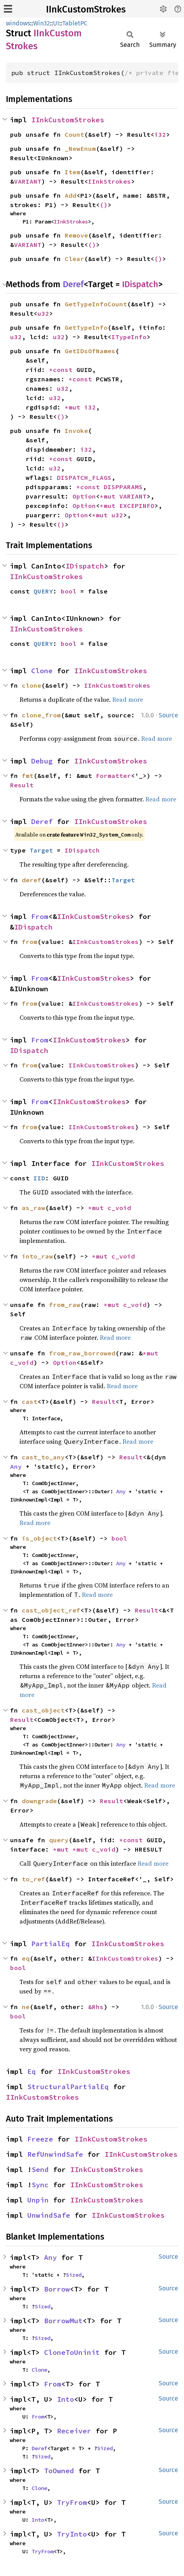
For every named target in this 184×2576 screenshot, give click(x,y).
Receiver (74, 2430)
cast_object (43, 1710)
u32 (43, 313)
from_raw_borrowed (82, 1353)
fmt (28, 775)
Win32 (41, 23)
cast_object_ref (51, 1610)
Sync (40, 2184)
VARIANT (27, 181)
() (104, 205)
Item (72, 172)
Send (40, 2169)
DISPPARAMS (123, 487)
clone (31, 685)
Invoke (76, 430)
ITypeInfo (129, 337)
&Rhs (96, 2007)
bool (68, 591)
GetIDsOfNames (90, 351)
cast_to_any (43, 1457)
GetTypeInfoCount (96, 304)
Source (168, 715)
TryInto (72, 2534)
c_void (119, 1208)
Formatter (113, 775)
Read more (127, 699)
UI (56, 23)
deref (31, 880)
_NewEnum (80, 148)
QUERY (43, 591)
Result (22, 785)
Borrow (57, 2289)
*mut (74, 407)
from (29, 942)
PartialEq (50, 1943)
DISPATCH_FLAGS (84, 477)
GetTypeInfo (86, 327)
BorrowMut (63, 2320)
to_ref (33, 1879)
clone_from (41, 715)
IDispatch (140, 284)
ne (26, 2007)
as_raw (33, 1208)
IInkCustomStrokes (86, 9)
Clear (74, 259)
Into (65, 2399)
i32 (160, 134)
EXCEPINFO (136, 505)
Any (16, 1466)
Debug (42, 760)
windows (18, 23)
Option (84, 496)
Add (70, 195)
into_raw (37, 1256)
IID (39, 1178)
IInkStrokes (109, 181)
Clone (42, 670)
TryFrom (72, 2502)
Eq (31, 2071)
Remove (76, 235)
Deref (73, 284)
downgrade (39, 1801)
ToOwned (59, 2470)
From (39, 916)
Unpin (38, 2199)
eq (26, 1958)
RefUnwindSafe (55, 2154)
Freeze (40, 2138)
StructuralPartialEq (68, 2086)
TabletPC (74, 23)
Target (41, 850)
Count (74, 134)
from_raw (64, 1305)
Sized (73, 2274)
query (59, 1840)
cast (29, 1401)
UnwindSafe (48, 2215)
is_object (39, 1538)
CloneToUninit (72, 2352)
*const (62, 370)
